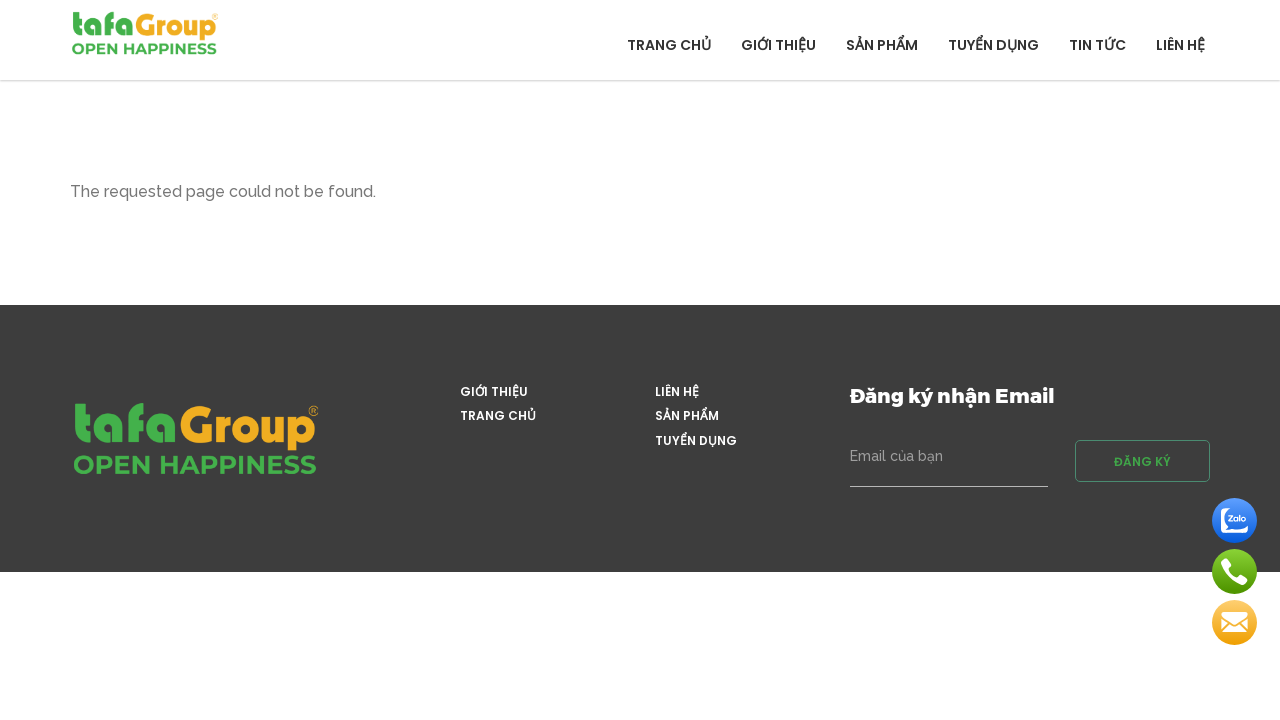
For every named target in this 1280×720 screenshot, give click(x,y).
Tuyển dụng (993, 45)
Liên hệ (1180, 45)
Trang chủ (669, 45)
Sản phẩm (882, 45)
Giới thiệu (778, 45)
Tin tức (1097, 45)
